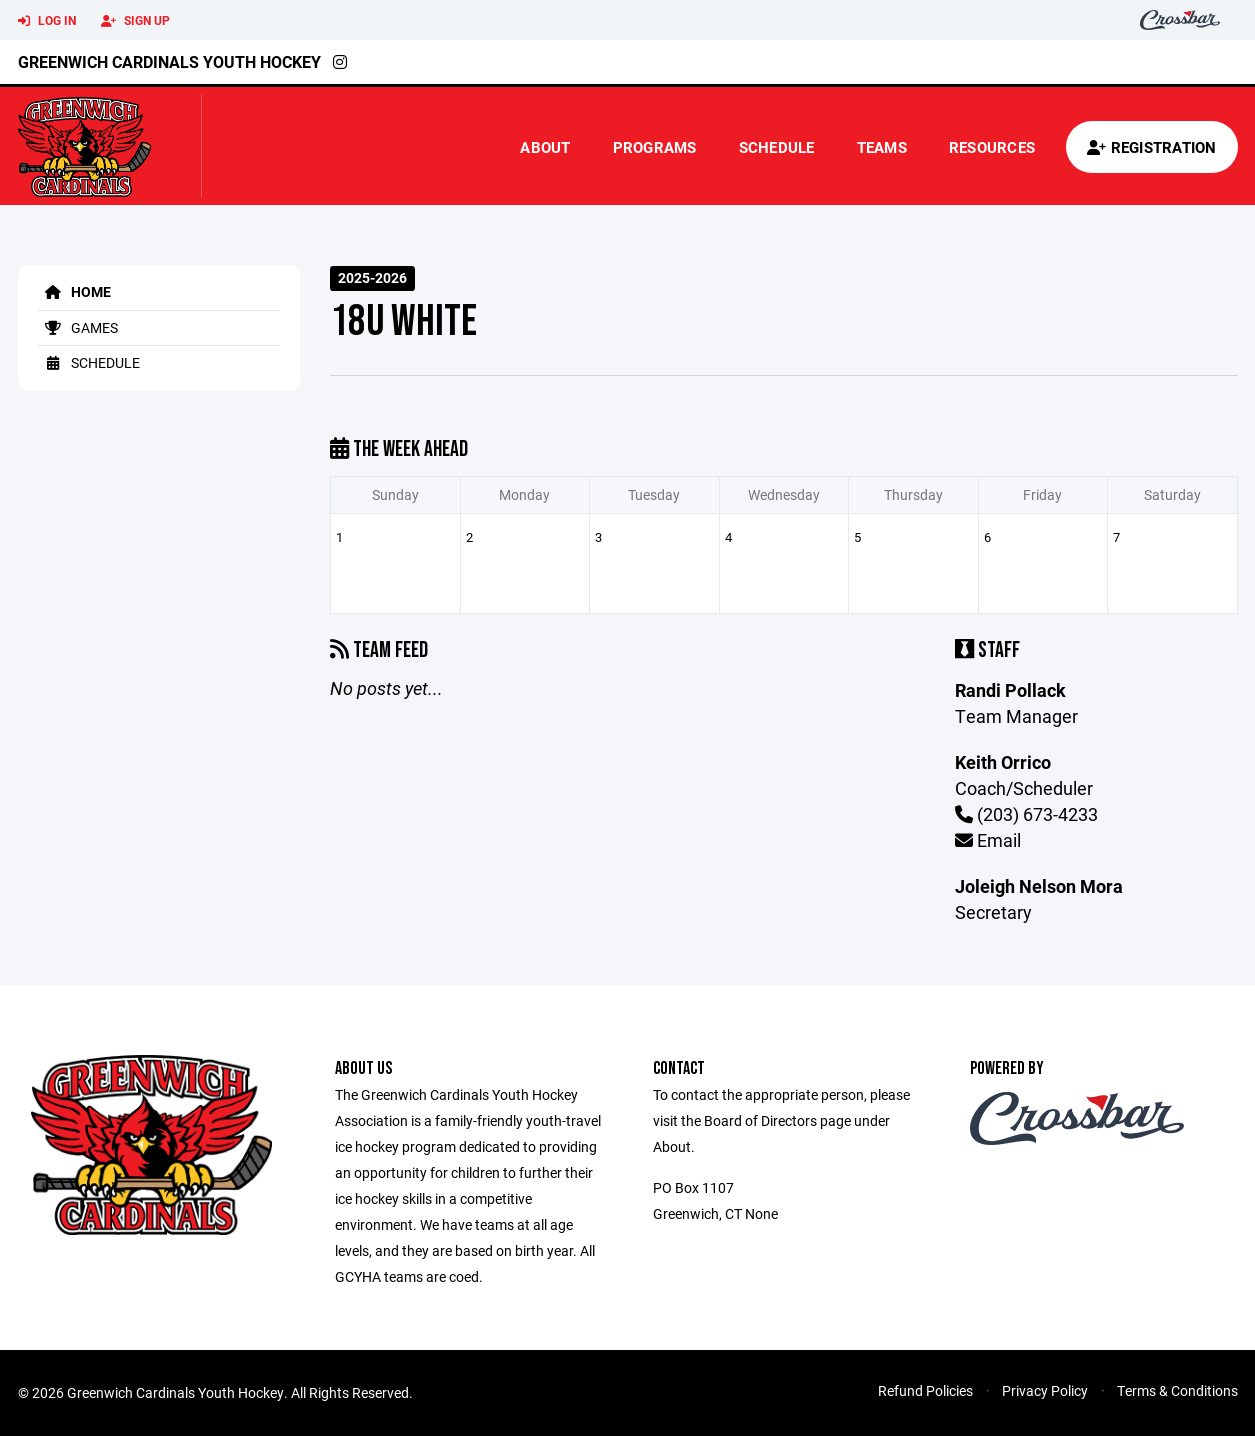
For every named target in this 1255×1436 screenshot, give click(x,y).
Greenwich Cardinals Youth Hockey (169, 61)
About (545, 147)
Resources (992, 147)
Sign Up (135, 21)
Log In (47, 21)
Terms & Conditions (1177, 1390)
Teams (882, 147)
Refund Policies (925, 1390)
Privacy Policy (1045, 1390)
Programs (655, 147)
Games (78, 327)
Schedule (777, 147)
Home (74, 291)
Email (988, 840)
